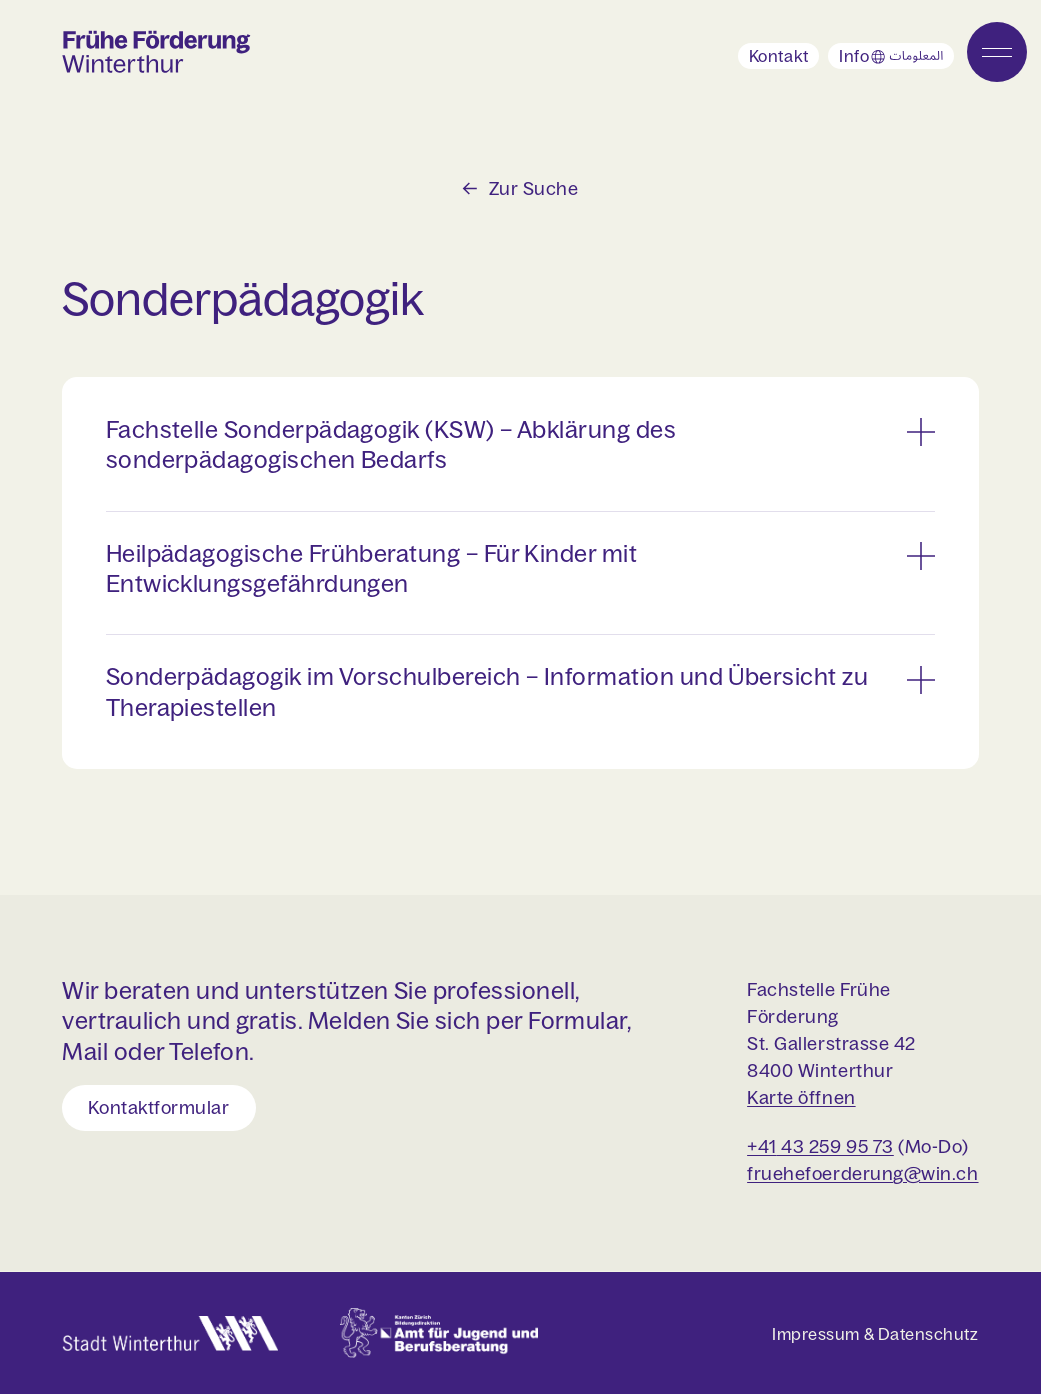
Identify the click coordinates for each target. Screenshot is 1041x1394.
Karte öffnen (801, 1097)
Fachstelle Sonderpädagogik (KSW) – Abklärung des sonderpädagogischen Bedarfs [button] (391, 444)
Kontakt (779, 56)
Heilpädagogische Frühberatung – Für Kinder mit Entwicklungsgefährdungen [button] (372, 568)
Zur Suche (534, 188)
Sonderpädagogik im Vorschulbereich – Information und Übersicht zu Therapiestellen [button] (487, 692)
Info (896, 57)
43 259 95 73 (835, 1146)
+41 (762, 1146)
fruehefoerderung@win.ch (862, 1173)
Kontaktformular (158, 1108)
